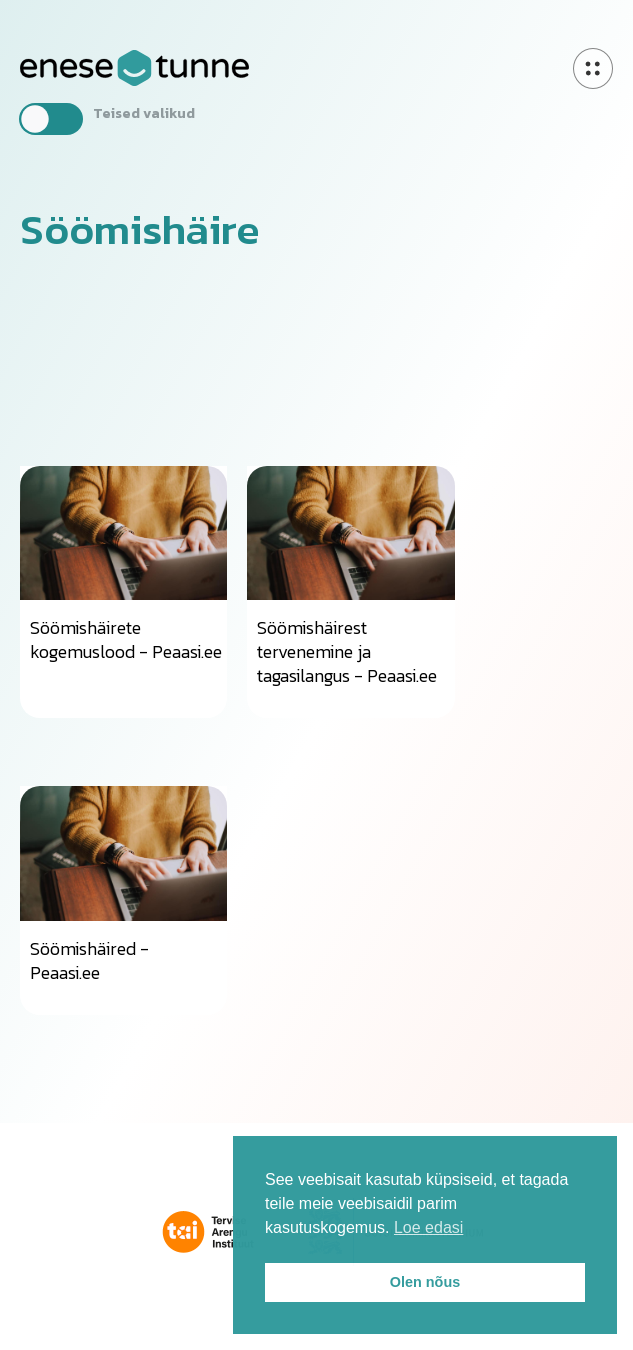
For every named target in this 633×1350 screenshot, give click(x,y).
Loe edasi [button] (428, 1227)
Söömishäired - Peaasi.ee (89, 961)
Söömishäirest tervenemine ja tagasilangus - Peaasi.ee (347, 652)
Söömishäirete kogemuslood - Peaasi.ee (126, 640)
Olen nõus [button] (425, 1282)
